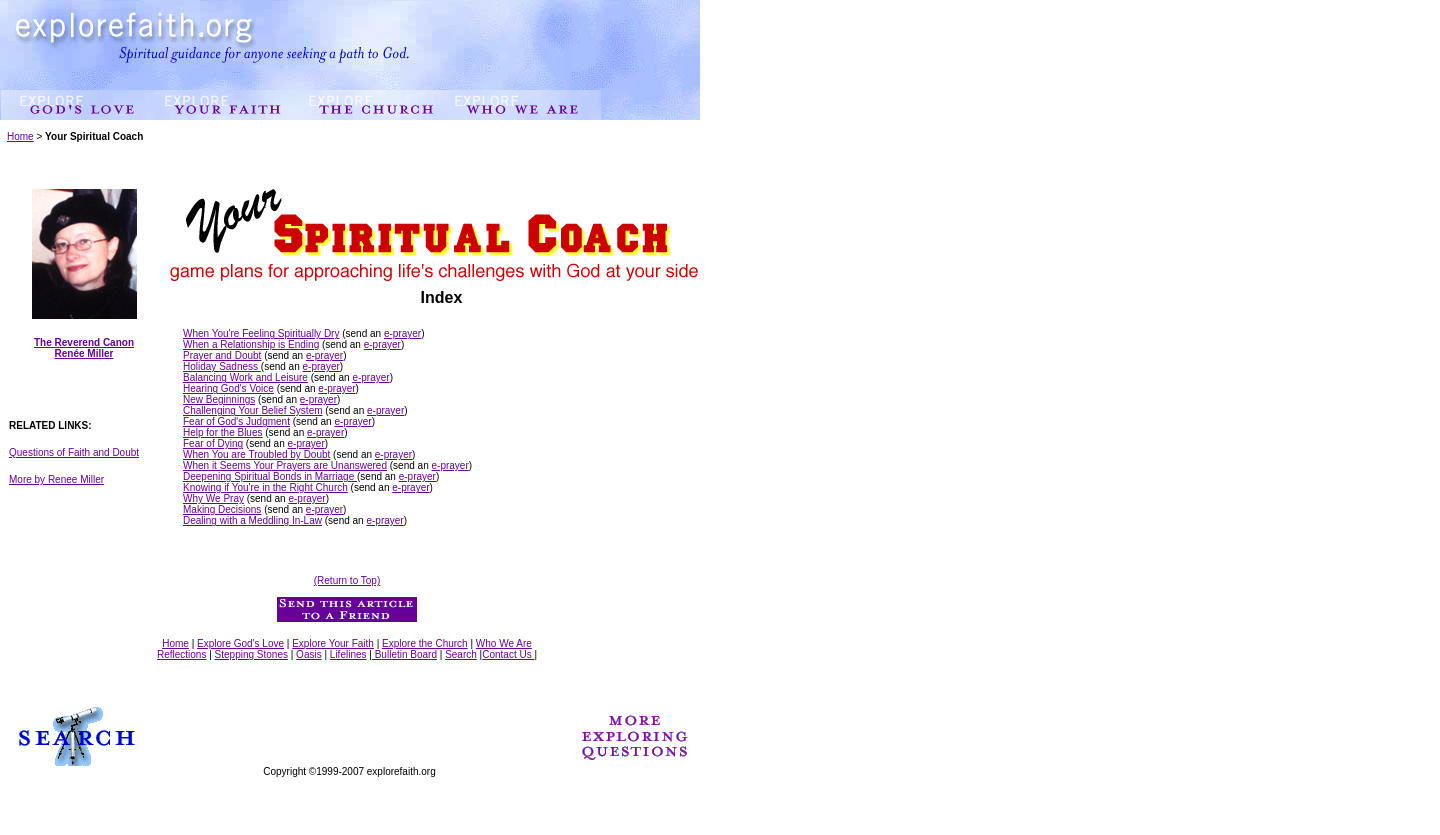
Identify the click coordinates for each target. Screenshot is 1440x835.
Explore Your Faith (333, 643)
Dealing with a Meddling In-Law (252, 520)
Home (20, 136)
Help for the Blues (223, 432)
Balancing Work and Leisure (245, 377)
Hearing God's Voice (228, 388)
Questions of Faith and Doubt (74, 452)
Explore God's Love (240, 643)
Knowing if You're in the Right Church (265, 487)
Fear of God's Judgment (236, 421)
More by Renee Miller (56, 479)
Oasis (309, 654)
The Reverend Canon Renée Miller (84, 348)
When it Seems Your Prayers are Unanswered (285, 465)
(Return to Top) (347, 580)
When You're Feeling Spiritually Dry (261, 333)
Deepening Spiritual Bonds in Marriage (270, 476)
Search (461, 654)
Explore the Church (425, 643)
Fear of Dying (213, 443)
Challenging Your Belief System (253, 410)
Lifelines (348, 654)
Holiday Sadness (222, 366)
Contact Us (508, 654)
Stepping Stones (251, 654)
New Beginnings (219, 399)
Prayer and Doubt (222, 355)
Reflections (181, 654)
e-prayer (402, 333)
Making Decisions (222, 509)
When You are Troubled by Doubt (256, 454)
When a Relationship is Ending (251, 344)
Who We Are (504, 643)
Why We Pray (213, 498)
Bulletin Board (404, 654)
